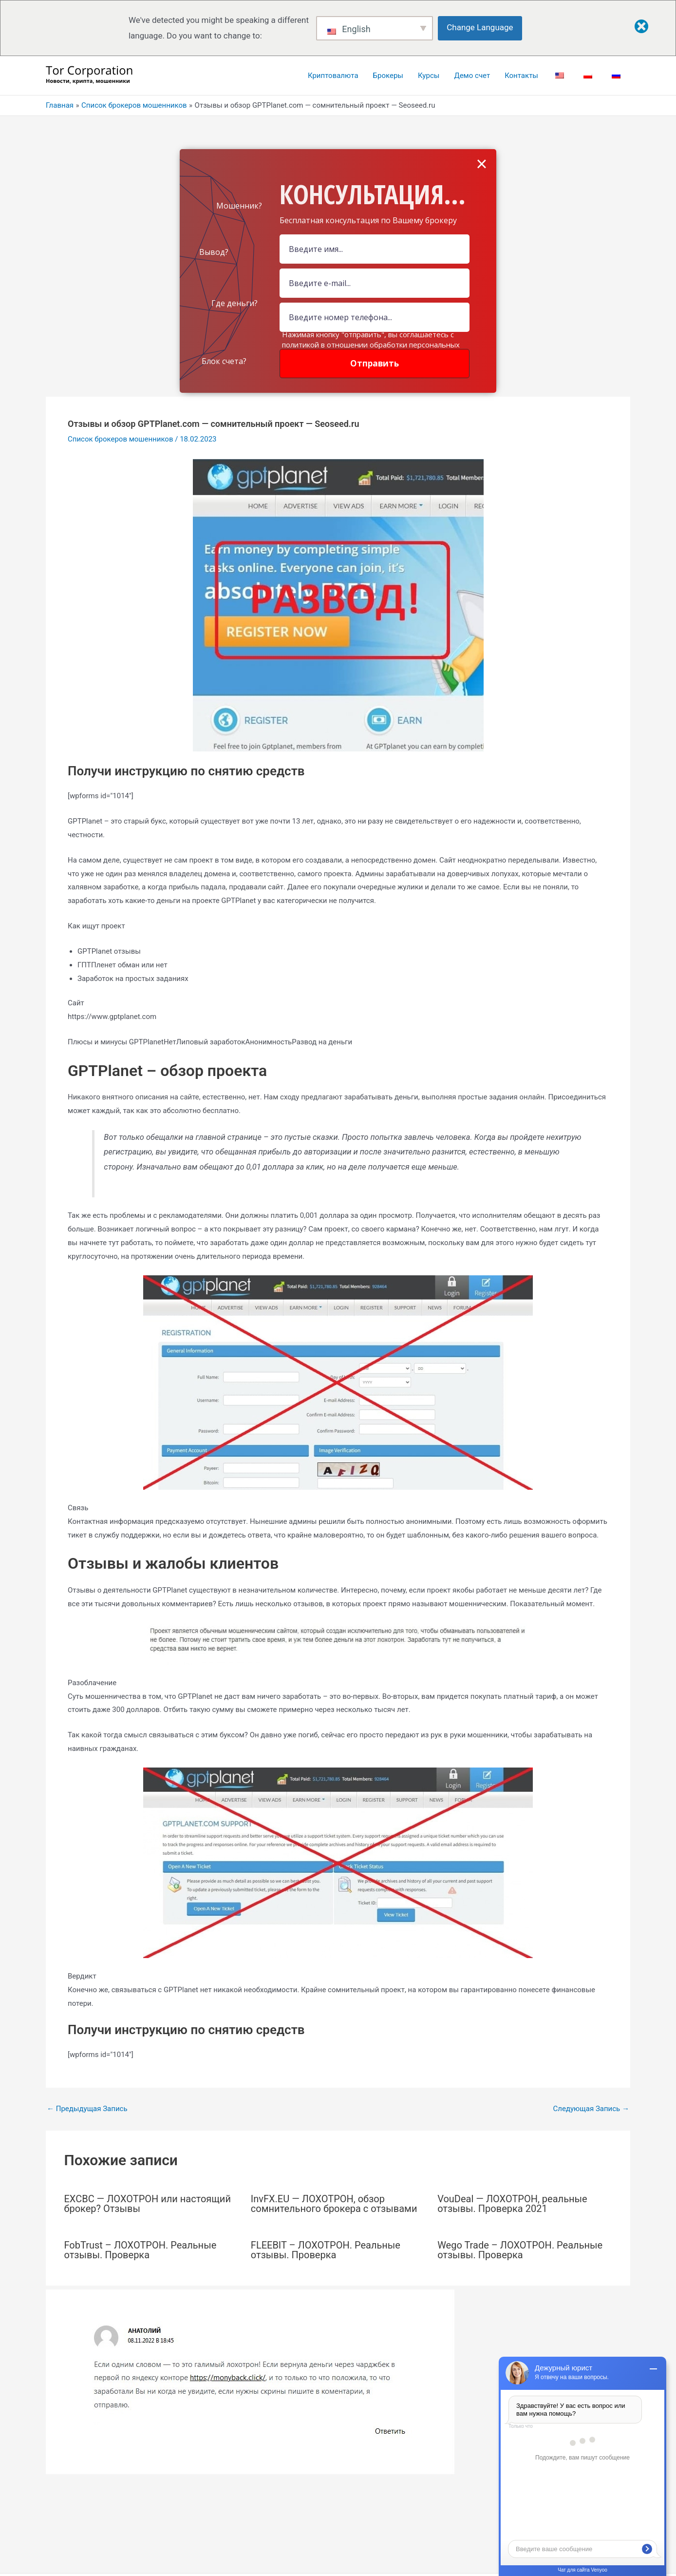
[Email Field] (374, 283)
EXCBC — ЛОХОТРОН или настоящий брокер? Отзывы (147, 2203)
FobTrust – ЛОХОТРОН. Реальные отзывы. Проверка (140, 2250)
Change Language (480, 27)
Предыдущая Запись (87, 2109)
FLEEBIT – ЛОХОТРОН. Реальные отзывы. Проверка (325, 2250)
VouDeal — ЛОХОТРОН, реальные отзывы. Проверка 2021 (512, 2203)
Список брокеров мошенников (120, 439)
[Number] (374, 317)
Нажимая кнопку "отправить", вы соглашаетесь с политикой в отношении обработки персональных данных (371, 344)
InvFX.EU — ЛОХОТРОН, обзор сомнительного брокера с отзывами (334, 2203)
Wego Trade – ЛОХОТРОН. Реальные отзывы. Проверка (519, 2250)
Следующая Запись (591, 2109)
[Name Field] (374, 249)
